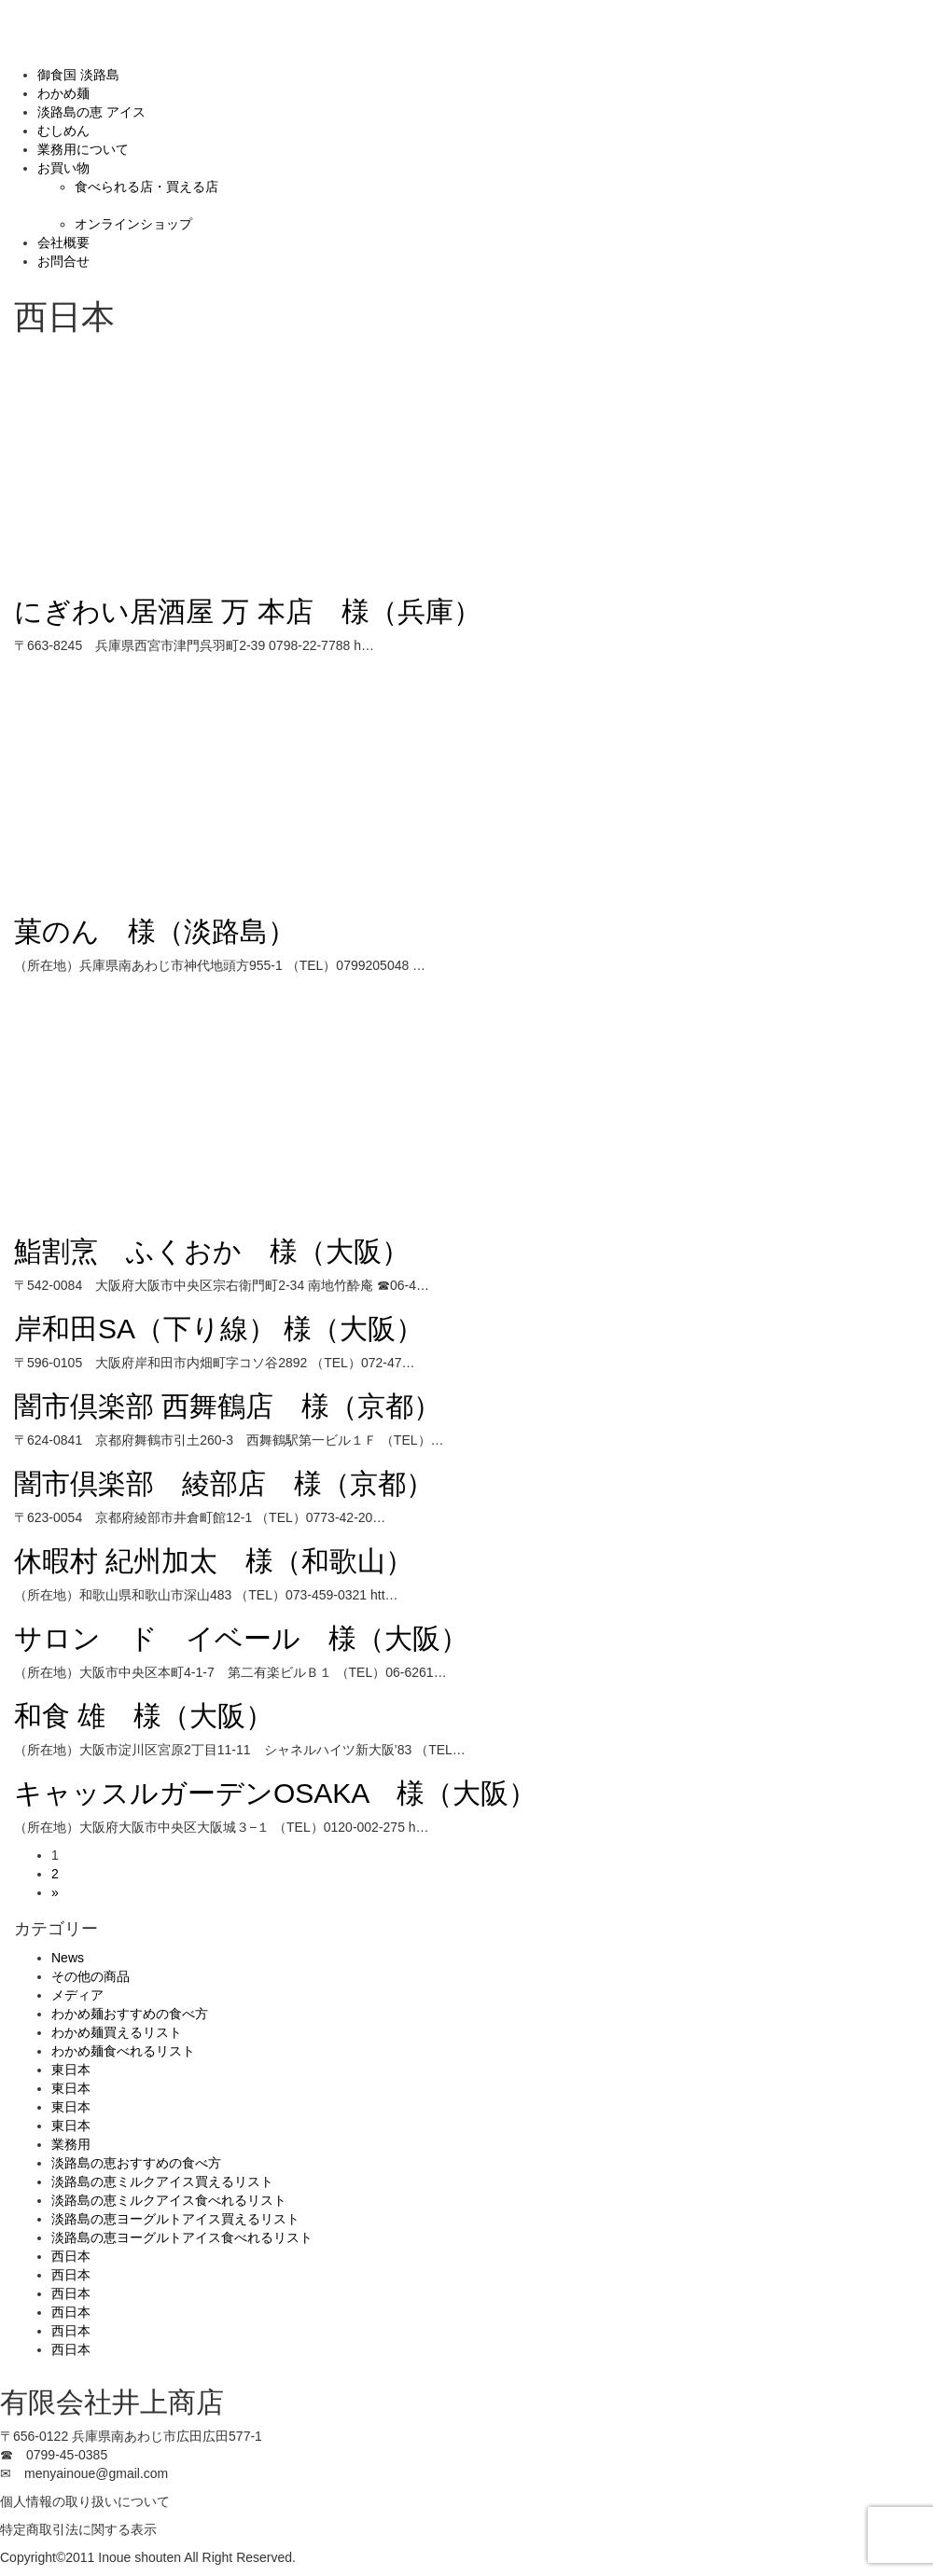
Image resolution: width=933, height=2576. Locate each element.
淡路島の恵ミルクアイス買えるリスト (162, 2181)
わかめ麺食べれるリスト (123, 2050)
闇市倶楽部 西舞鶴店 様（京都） (227, 1406)
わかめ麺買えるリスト (116, 2032)
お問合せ (63, 261)
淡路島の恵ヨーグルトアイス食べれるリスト (182, 2237)
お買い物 (63, 167)
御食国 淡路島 (78, 74)
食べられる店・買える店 (146, 186)
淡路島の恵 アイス (91, 111)
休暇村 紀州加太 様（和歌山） (213, 1560)
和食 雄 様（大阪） (143, 1715)
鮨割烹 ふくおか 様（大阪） (212, 1251)
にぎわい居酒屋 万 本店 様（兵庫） (247, 611)
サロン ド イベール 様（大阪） (241, 1638)
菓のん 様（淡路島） (155, 931)
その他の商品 (90, 1976)
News (67, 1957)
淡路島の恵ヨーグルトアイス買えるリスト (175, 2218)
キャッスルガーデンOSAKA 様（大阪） (275, 1793)
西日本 (71, 2256)
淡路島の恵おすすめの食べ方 (136, 2162)
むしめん (63, 130)
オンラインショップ (133, 223)
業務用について (83, 149)
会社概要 (63, 242)
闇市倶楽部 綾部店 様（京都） (224, 1483)
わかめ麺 (63, 93)
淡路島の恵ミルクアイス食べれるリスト (168, 2200)
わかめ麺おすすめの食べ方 (129, 2013)
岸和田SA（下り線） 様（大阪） (219, 1328)
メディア (77, 1994)
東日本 (71, 2069)
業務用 (71, 2144)
